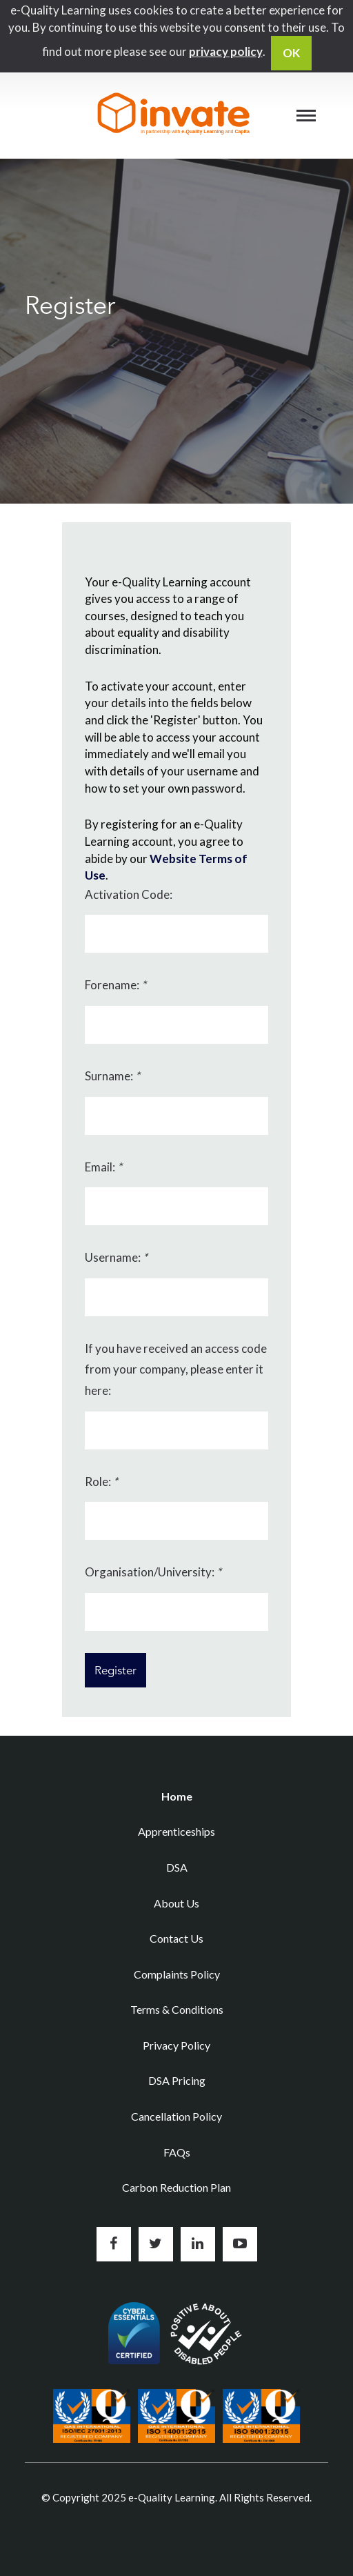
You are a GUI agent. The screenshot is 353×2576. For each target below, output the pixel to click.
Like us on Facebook (114, 2244)
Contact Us (176, 1938)
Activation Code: (128, 894)
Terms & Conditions (176, 2009)
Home (176, 1796)
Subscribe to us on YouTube (240, 2244)
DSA (177, 1867)
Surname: (112, 1076)
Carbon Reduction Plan (176, 2187)
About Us (176, 1903)
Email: (103, 1167)
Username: (116, 1257)
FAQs (176, 2152)
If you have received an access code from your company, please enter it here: (176, 1369)
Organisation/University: (153, 1572)
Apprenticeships (176, 1831)
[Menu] (306, 115)
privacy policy (226, 51)
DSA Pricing (176, 2080)
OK (291, 53)
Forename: (115, 985)
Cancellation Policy (176, 2116)
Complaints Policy (177, 1974)
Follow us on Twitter (156, 2244)
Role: (101, 1481)
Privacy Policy (176, 2045)
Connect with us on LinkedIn (198, 2244)
